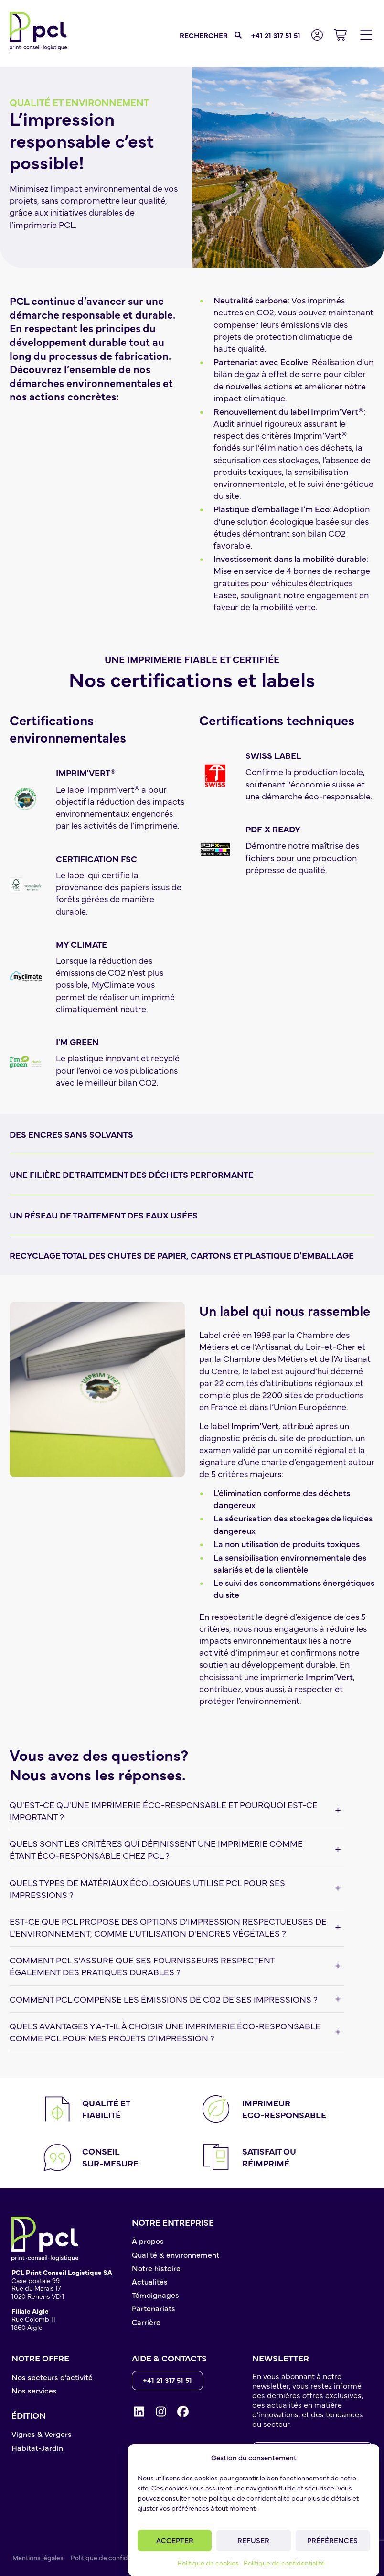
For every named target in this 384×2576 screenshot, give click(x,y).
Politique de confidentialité (284, 2562)
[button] (366, 34)
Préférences (332, 2540)
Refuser (253, 2540)
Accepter (174, 2540)
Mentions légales (38, 2557)
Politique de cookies (208, 2562)
